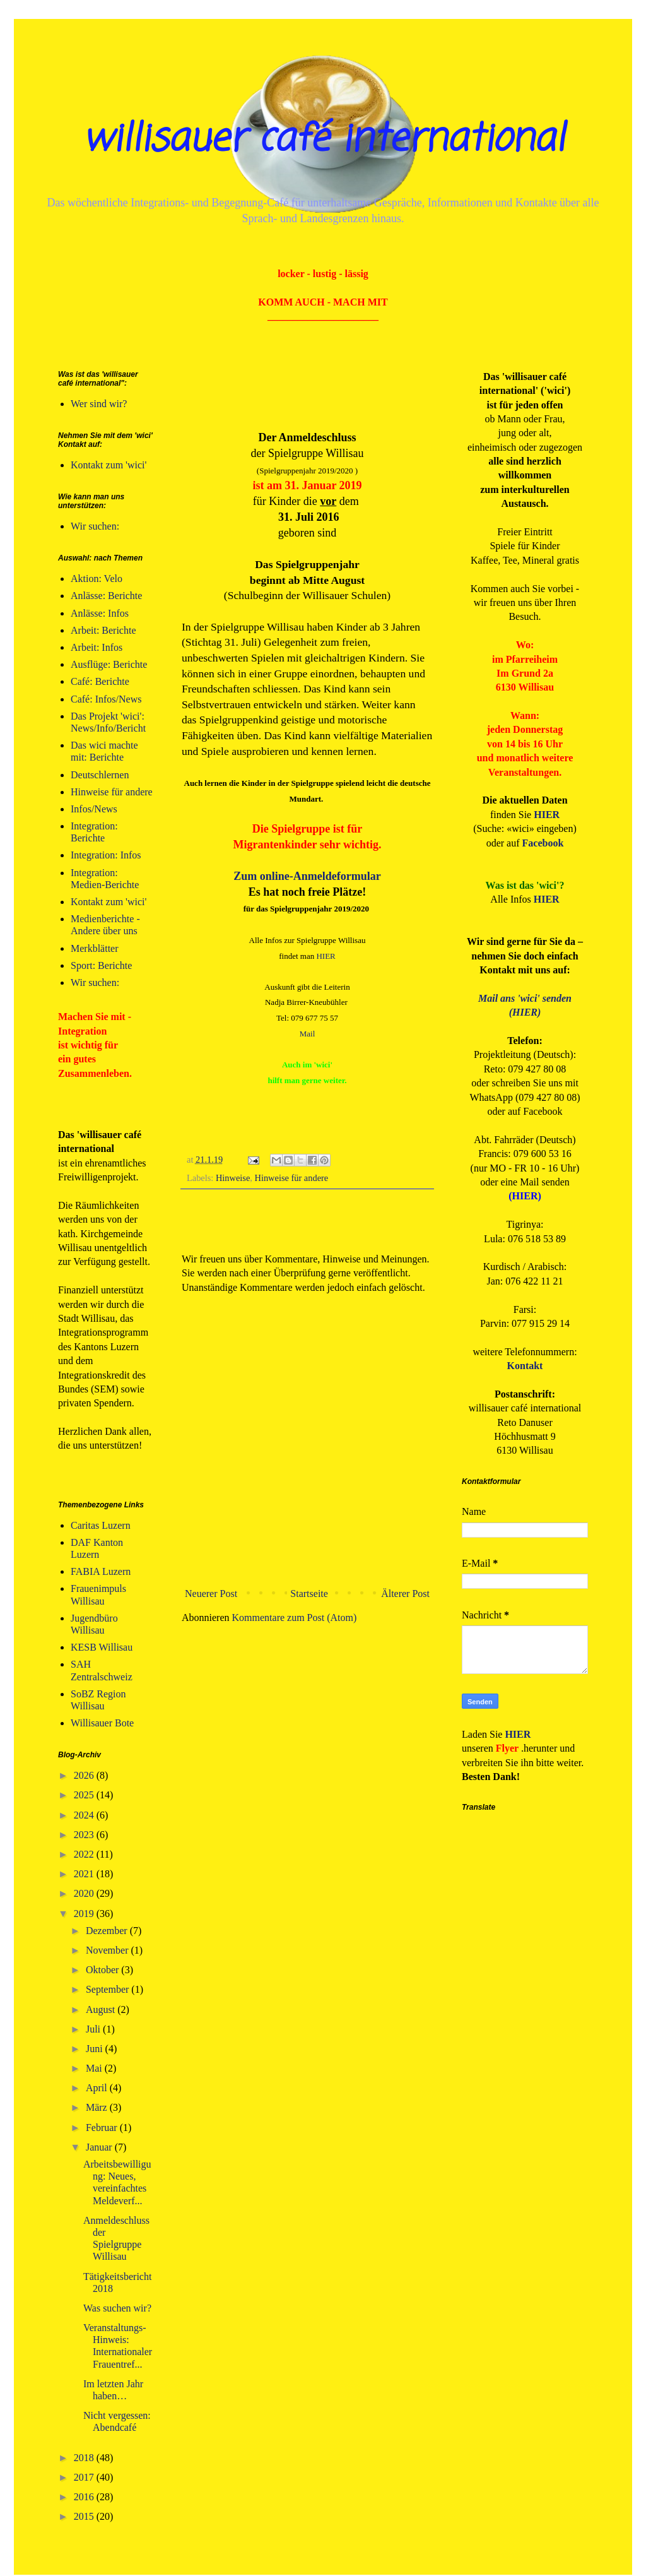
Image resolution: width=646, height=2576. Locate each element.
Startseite (309, 1593)
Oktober (103, 1969)
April (98, 2087)
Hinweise (233, 1178)
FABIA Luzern (101, 1571)
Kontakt (525, 1365)
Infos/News (94, 809)
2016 (85, 2496)
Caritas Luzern (101, 1525)
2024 (85, 1815)
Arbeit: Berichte (103, 630)
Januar (100, 2147)
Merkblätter (95, 948)
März (98, 2107)
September (108, 1989)
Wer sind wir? (99, 403)
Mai (95, 2068)
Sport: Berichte (101, 965)
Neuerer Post (211, 1593)
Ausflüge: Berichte (109, 664)
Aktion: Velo (96, 578)
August (101, 2009)
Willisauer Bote (102, 1723)
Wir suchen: (95, 526)
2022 (85, 1854)
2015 (85, 2516)
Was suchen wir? (117, 2308)
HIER (325, 956)
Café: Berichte (100, 681)
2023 (85, 1834)
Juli (94, 2029)
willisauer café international (323, 140)
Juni (95, 2048)
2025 (85, 1795)
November (108, 1950)
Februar (103, 2127)
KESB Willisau (101, 1647)
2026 (85, 1775)
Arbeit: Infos (96, 647)
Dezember (108, 1930)
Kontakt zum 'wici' (108, 465)
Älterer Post (405, 1593)
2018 (85, 2457)
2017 (85, 2477)
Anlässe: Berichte (106, 595)
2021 (85, 1873)
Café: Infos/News (106, 699)
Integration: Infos (106, 855)
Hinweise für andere (292, 1178)
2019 (85, 1913)
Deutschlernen (100, 774)
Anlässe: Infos (100, 613)
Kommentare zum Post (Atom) (294, 1617)
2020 (85, 1893)
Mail (307, 1033)
